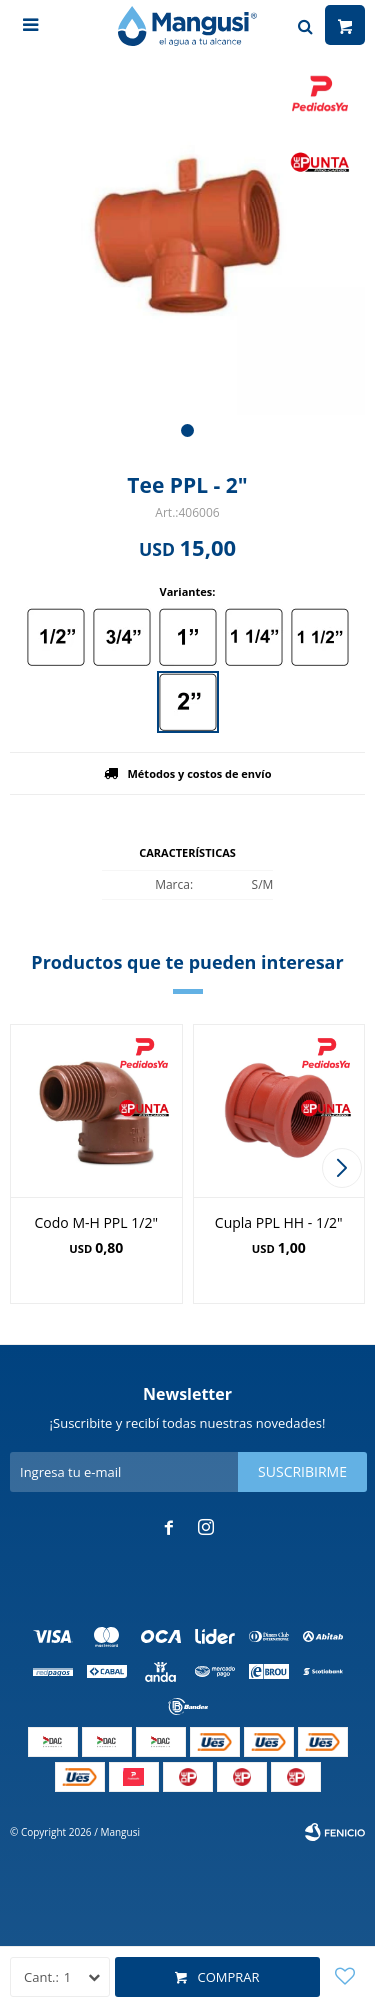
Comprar (228, 1977)
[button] (187, 430)
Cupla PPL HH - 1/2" (279, 1222)
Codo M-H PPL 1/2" (96, 1222)
